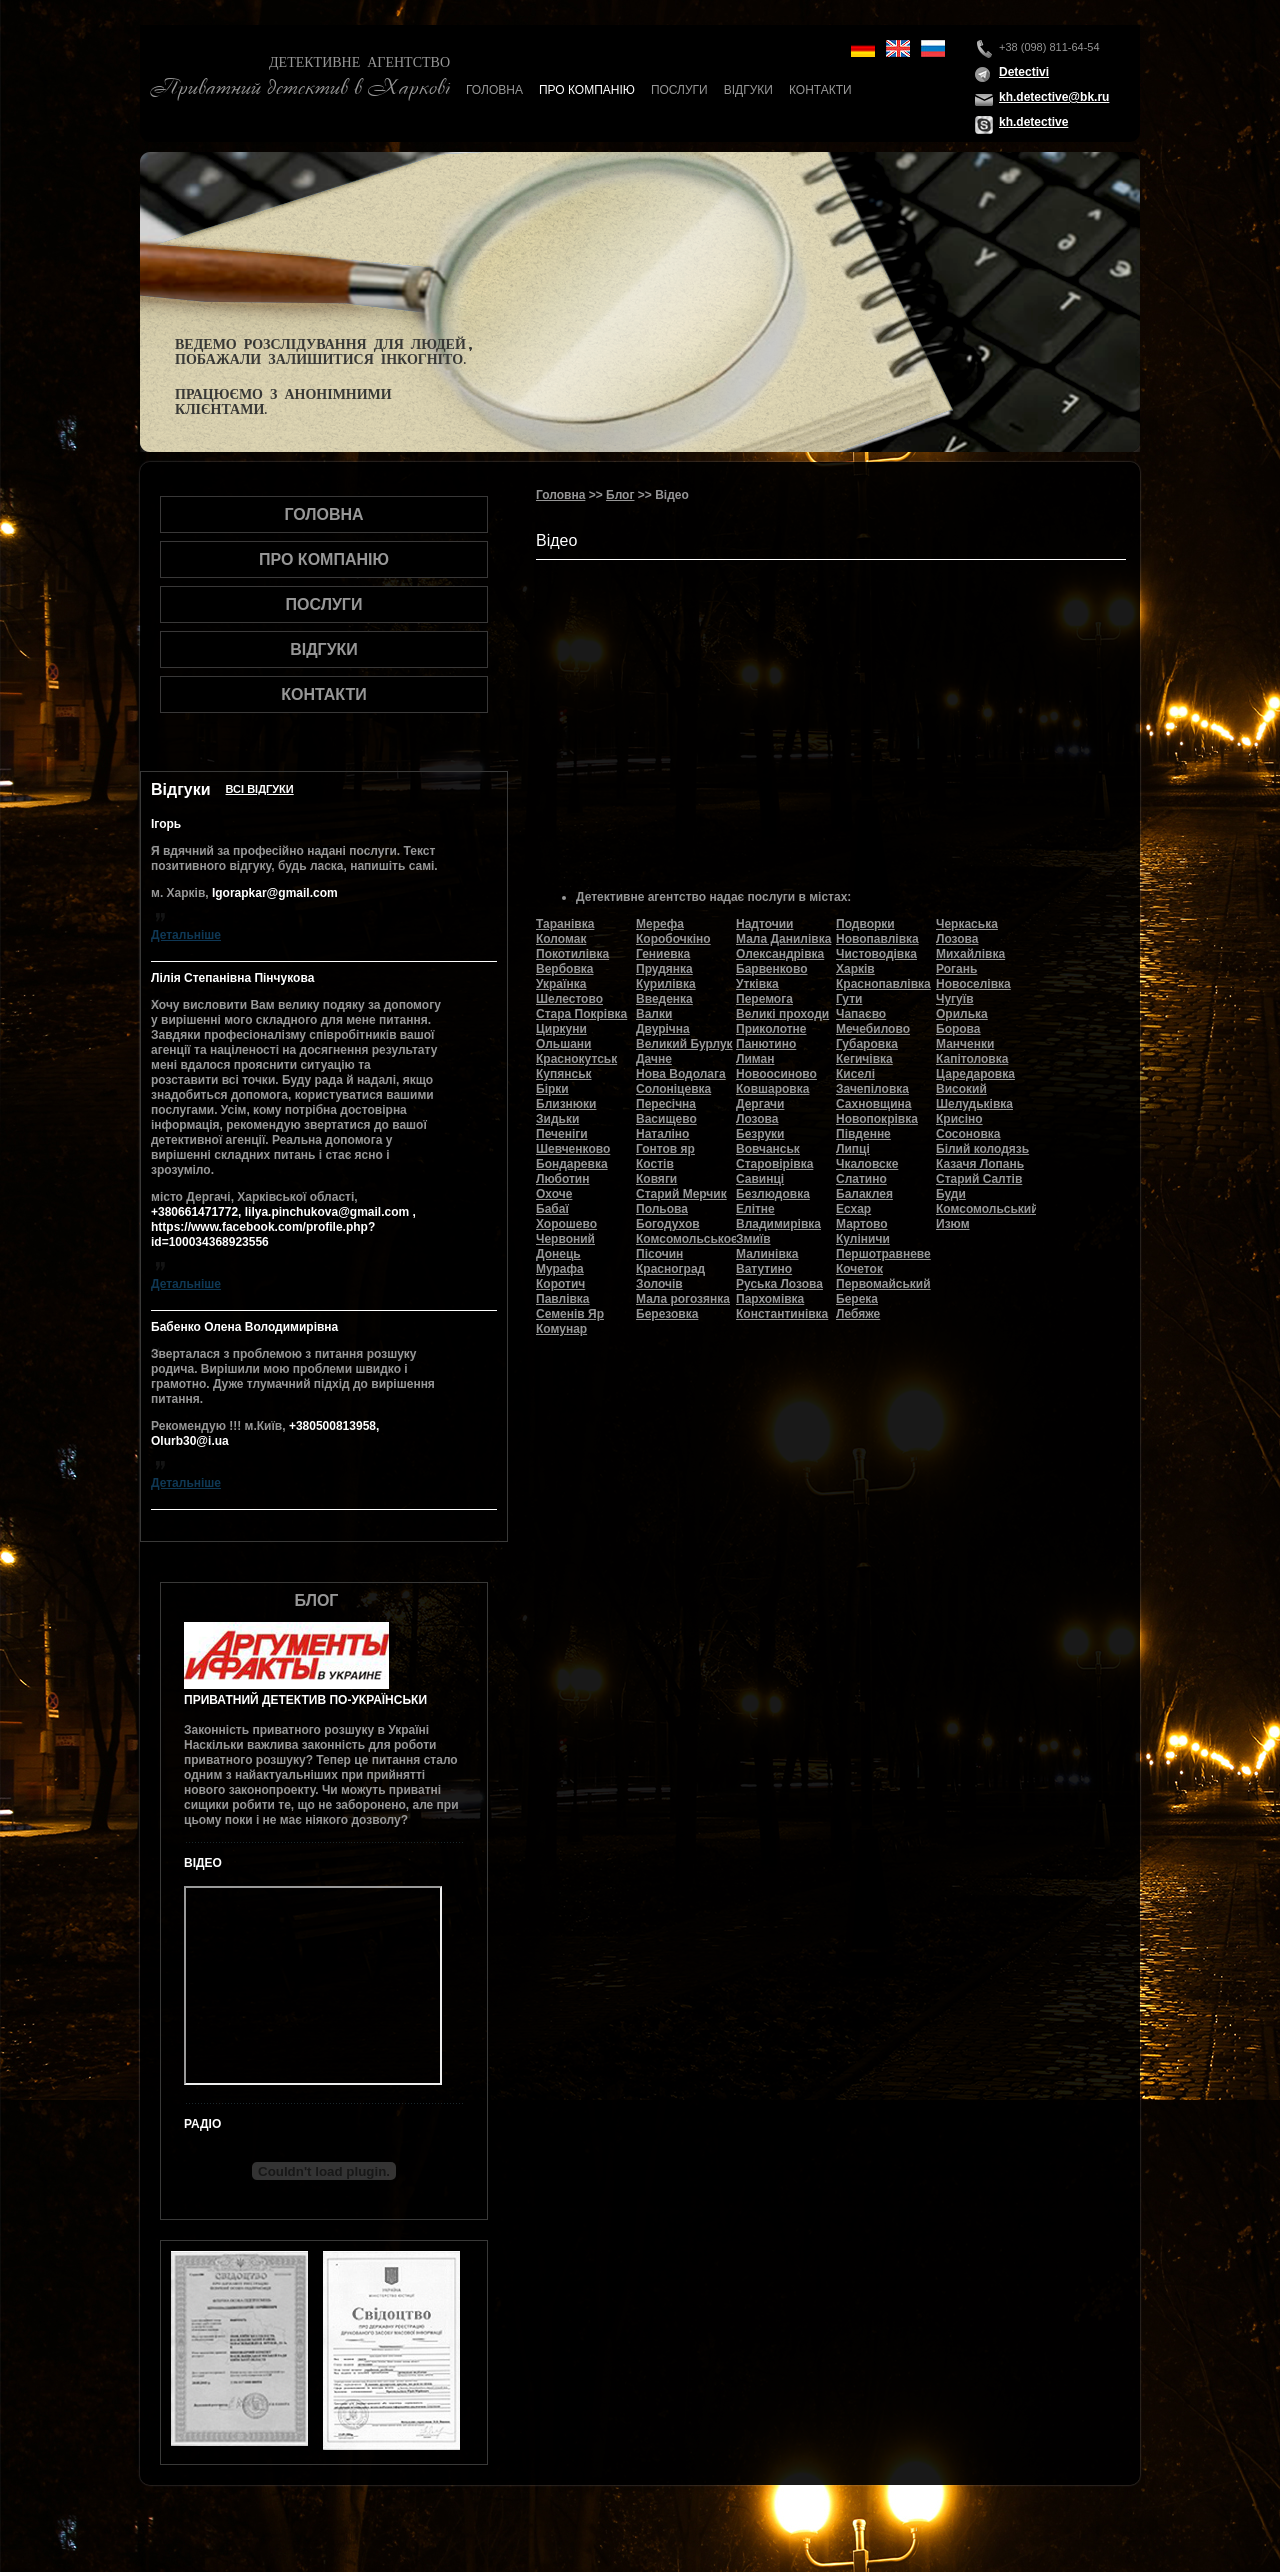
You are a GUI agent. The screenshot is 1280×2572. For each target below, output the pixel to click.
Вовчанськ (768, 1149)
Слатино (861, 1179)
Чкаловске (867, 1164)
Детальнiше (186, 935)
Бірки (552, 1089)
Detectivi (1024, 72)
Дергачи (760, 1104)
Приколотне (771, 1029)
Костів (655, 1164)
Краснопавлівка (883, 984)
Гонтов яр (665, 1149)
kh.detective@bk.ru (1054, 97)
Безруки (760, 1134)
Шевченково (573, 1149)
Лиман (755, 1059)
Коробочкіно (673, 939)
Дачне (654, 1059)
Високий (961, 1089)
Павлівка (563, 1299)
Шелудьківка (974, 1104)
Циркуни (561, 1029)
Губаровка (867, 1044)
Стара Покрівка (581, 1014)
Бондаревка (572, 1164)
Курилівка (666, 984)
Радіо (202, 2124)
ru (933, 48)
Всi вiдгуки (260, 789)
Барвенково (772, 969)
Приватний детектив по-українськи (305, 1700)
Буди (951, 1194)
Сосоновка (968, 1134)
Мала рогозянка (683, 1299)
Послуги (679, 90)
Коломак (561, 939)
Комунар (561, 1329)
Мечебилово (873, 1029)
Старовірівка (774, 1164)
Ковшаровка (772, 1089)
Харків (855, 969)
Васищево (666, 1119)
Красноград (670, 1269)
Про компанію (587, 90)
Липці (853, 1149)
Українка (561, 984)
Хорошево (566, 1224)
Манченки (965, 1044)
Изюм (953, 1224)
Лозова (757, 1119)
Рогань (956, 969)
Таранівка (565, 924)
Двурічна (663, 1029)
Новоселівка (973, 984)
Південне (863, 1134)
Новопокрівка (877, 1119)
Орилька (962, 1014)
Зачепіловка (872, 1089)
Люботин (562, 1179)
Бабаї (552, 1209)
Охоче (554, 1194)
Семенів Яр (570, 1314)
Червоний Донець (565, 1246)
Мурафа (560, 1269)
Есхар (853, 1209)
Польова (662, 1209)
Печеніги (562, 1134)
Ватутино (764, 1269)
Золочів (659, 1284)
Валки (654, 1014)
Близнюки (566, 1104)
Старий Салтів (979, 1179)
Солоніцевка (673, 1089)
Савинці (760, 1179)
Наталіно (662, 1134)
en (898, 48)
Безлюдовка (773, 1194)
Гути (849, 999)
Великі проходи (782, 1014)
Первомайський (883, 1284)
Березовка (667, 1314)
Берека (857, 1299)
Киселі (855, 1074)
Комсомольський (987, 1209)
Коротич (560, 1284)
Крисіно (959, 1119)
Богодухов (668, 1224)
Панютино (766, 1044)
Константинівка (782, 1314)
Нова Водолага (681, 1074)
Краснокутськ (576, 1059)
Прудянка (664, 969)
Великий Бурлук (684, 1044)
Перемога (764, 999)
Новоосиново (776, 1074)
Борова (958, 1029)
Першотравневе (883, 1254)
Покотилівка (572, 954)
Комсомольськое (687, 1239)
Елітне (755, 1209)
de (863, 48)
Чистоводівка (876, 954)
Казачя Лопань (980, 1164)
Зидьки (557, 1119)
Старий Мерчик (681, 1194)
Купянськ (564, 1074)
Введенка (664, 999)
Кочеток (859, 1269)
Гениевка (663, 954)
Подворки (865, 924)
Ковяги (656, 1179)
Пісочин (659, 1254)
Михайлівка (970, 954)
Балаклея (864, 1194)
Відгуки (748, 90)
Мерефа (660, 924)
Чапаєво (861, 1014)
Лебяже (858, 1314)
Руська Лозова (779, 1284)
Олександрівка (780, 954)
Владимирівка (778, 1224)
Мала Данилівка (783, 939)
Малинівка (767, 1254)
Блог (620, 495)
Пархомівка (770, 1299)
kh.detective (1033, 122)
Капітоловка (972, 1059)
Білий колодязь (982, 1149)
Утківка (757, 984)
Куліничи (863, 1239)
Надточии (764, 924)
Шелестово (569, 999)
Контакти (820, 90)
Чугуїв (955, 999)
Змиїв (753, 1239)
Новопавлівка (877, 939)
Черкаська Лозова (967, 931)
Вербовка (564, 969)
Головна (494, 90)
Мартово (862, 1224)
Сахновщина (874, 1104)
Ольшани (563, 1044)
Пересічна (666, 1104)
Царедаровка (975, 1074)
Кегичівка (864, 1059)
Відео (203, 1863)
